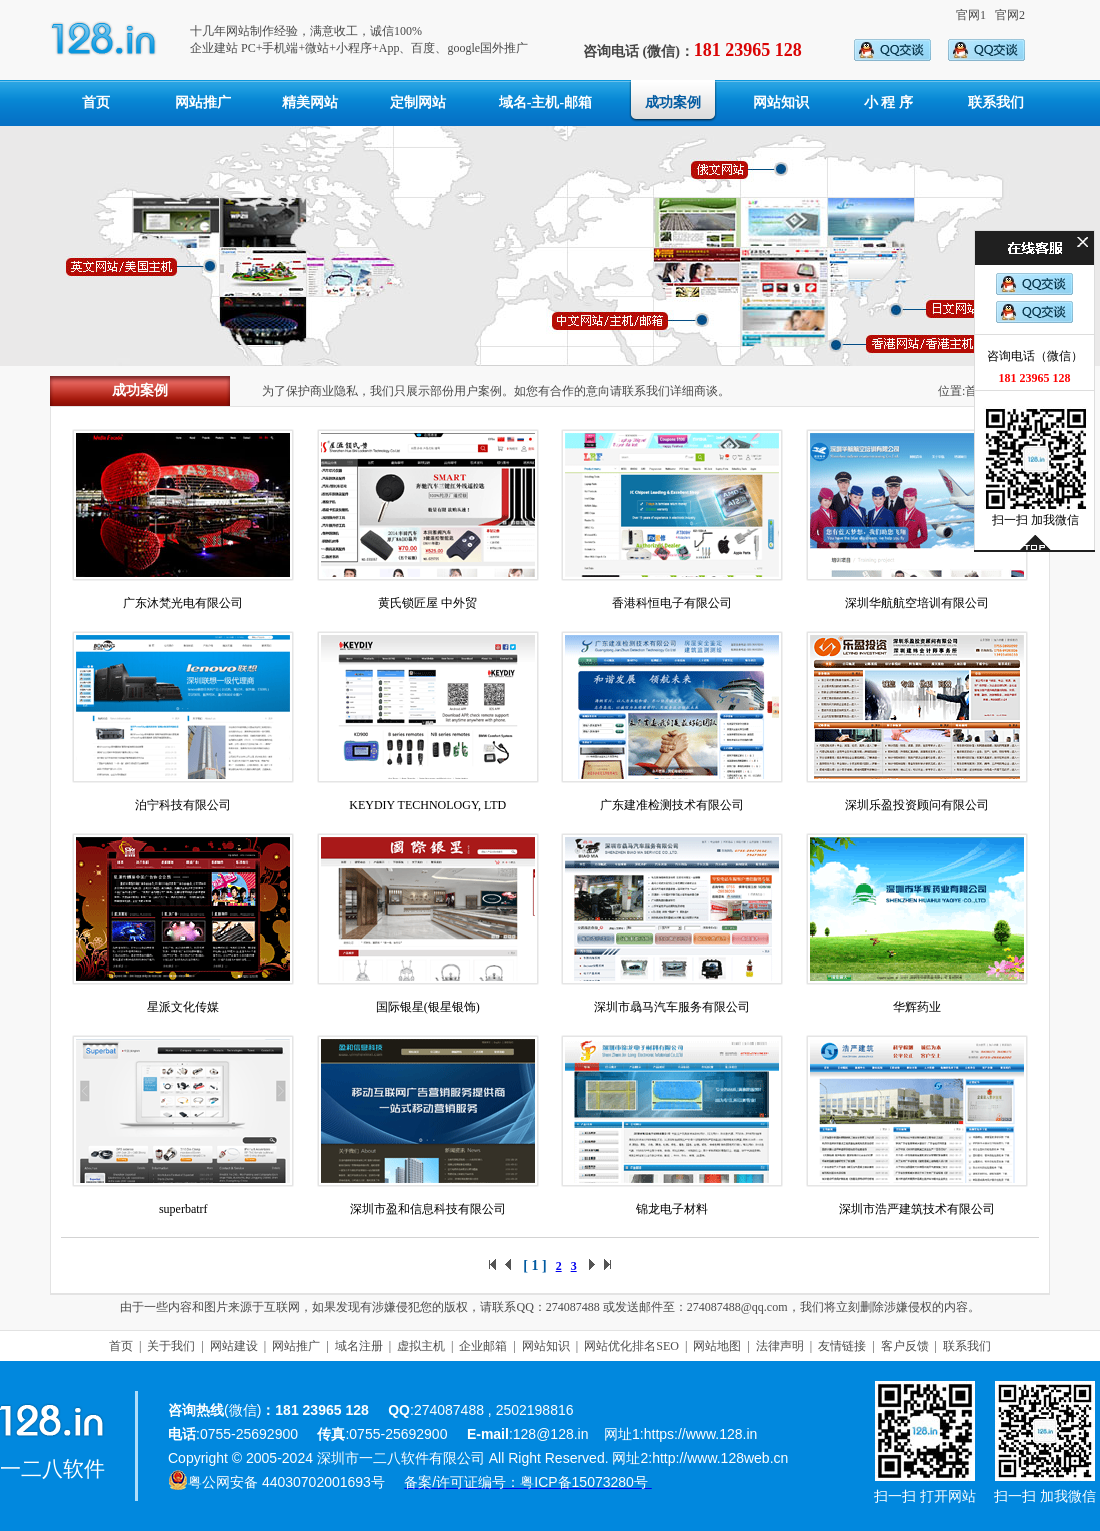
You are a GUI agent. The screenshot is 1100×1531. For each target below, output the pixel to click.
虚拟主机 (421, 1346)
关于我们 (171, 1346)
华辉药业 (917, 1007)
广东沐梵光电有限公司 (183, 603)
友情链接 (842, 1346)
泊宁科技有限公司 (183, 805)
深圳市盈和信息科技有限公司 (428, 1209)
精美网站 (310, 102)
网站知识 (781, 102)
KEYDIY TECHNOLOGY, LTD (427, 805)
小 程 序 (888, 102)
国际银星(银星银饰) (428, 1007)
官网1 (971, 15)
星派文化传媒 (183, 1007)
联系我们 (996, 102)
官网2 (1010, 15)
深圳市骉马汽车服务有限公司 (672, 1007)
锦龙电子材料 (672, 1209)
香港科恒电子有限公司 (672, 603)
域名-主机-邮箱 (545, 102)
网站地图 (717, 1346)
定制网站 (418, 102)
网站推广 (203, 102)
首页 (96, 102)
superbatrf (183, 1209)
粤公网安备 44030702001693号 (286, 1482)
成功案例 (673, 102)
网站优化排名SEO (631, 1346)
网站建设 (234, 1346)
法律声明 (780, 1346)
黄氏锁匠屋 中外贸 (427, 603)
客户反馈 (905, 1346)
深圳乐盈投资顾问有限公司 (917, 805)
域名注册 (359, 1346)
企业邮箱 (483, 1346)
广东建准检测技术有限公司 (672, 805)
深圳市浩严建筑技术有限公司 (917, 1209)
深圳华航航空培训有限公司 (917, 603)
